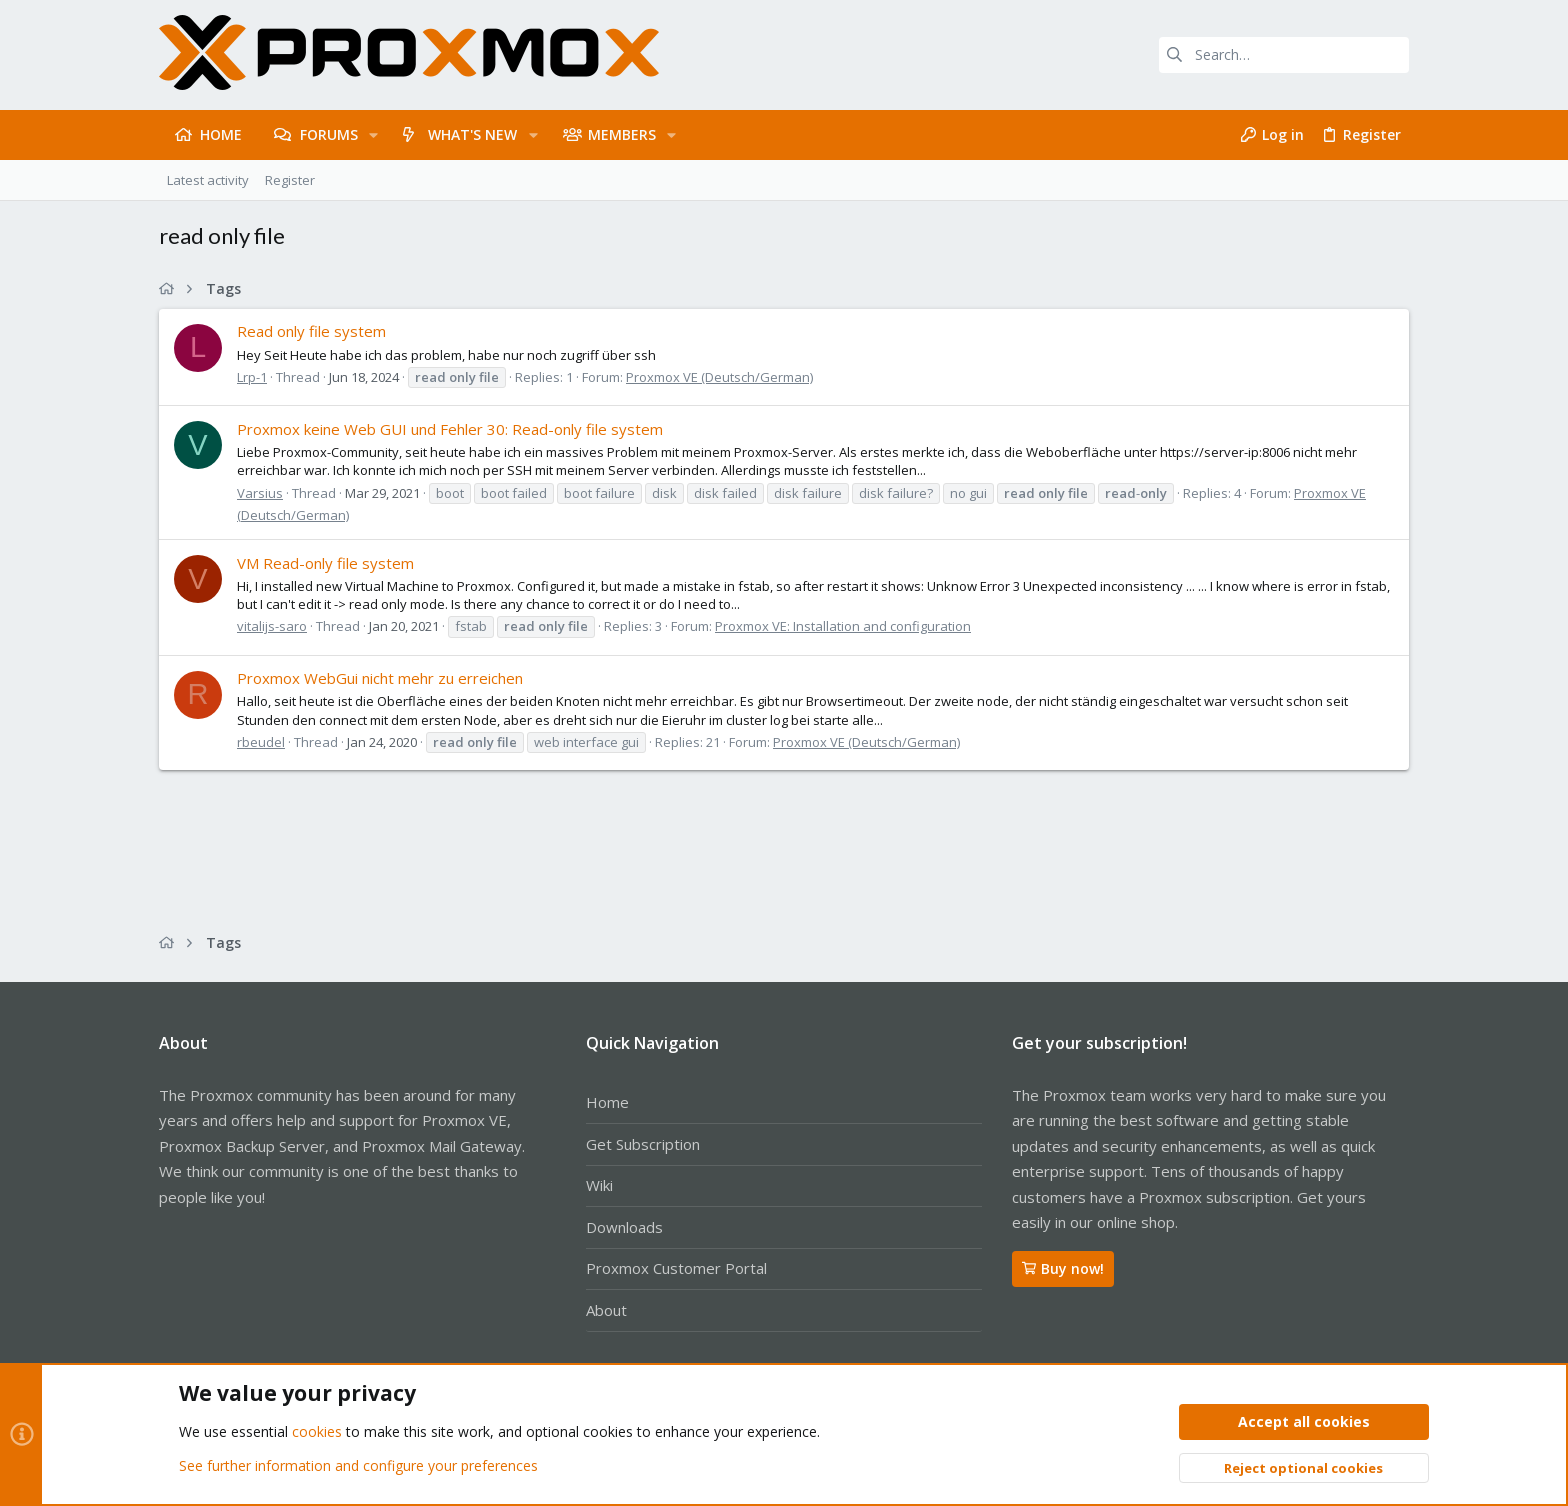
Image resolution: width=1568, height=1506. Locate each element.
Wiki (599, 1185)
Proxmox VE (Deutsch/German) (719, 377)
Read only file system (311, 331)
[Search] (1284, 55)
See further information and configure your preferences (358, 1465)
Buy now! (1063, 1268)
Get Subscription (643, 1144)
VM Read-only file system (325, 563)
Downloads (624, 1227)
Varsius (260, 493)
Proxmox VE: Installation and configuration (843, 626)
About (606, 1310)
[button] (373, 135)
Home (607, 1102)
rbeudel (261, 742)
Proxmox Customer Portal (676, 1268)
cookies (317, 1432)
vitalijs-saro (272, 626)
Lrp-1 (252, 377)
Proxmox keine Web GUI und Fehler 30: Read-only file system (450, 429)
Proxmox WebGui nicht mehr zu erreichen (380, 678)
